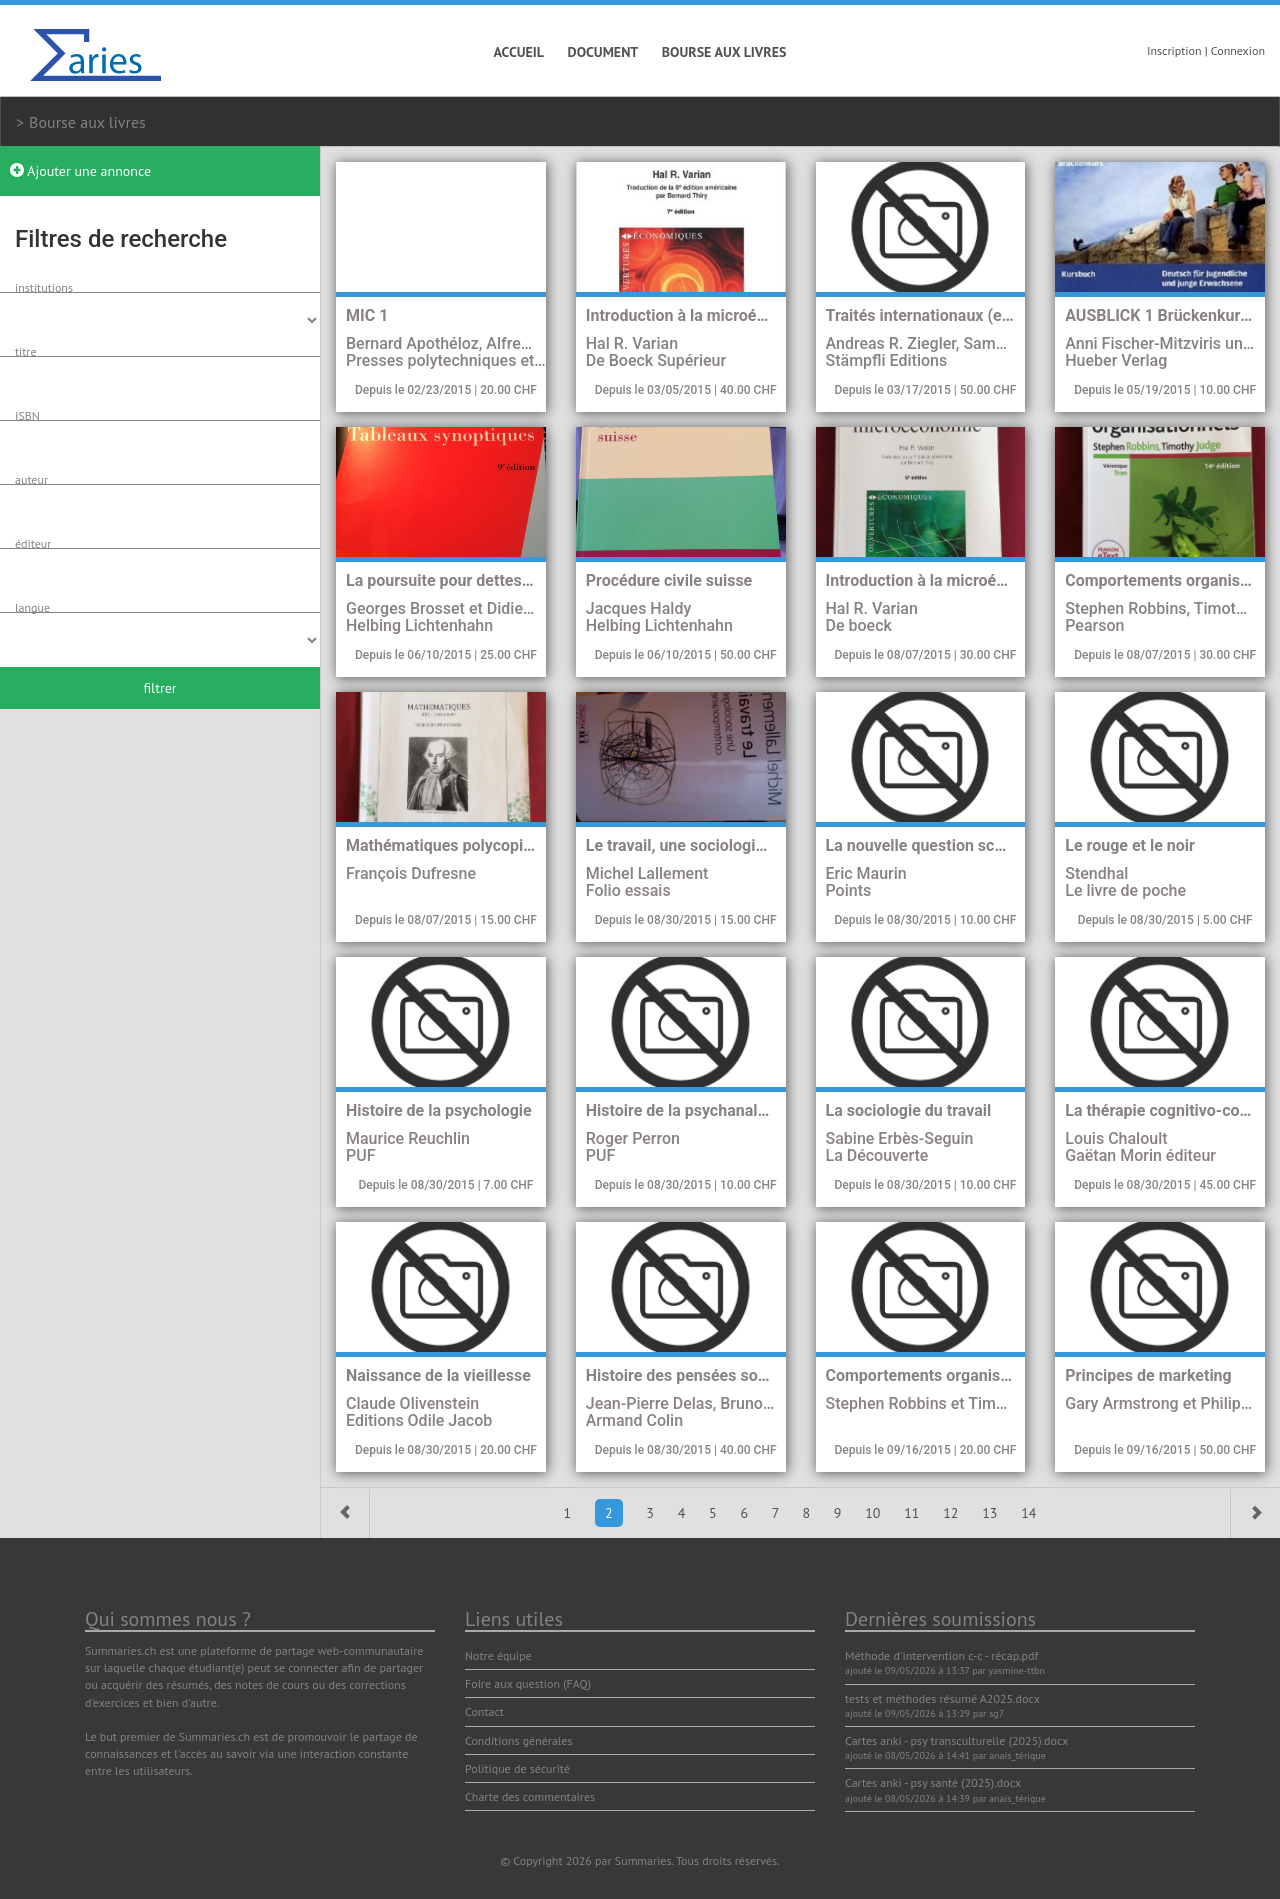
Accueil (519, 52)
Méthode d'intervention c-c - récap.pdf (941, 1655)
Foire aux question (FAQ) (528, 1683)
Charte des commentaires (530, 1796)
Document (603, 52)
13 (991, 1513)
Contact (484, 1711)
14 (1028, 1513)
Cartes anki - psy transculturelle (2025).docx (956, 1740)
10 (874, 1513)
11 (913, 1513)
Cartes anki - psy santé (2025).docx (933, 1782)
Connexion (1238, 50)
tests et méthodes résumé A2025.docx (942, 1698)
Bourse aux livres (724, 52)
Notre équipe (498, 1655)
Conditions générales (519, 1740)
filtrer (159, 688)
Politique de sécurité (517, 1768)
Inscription (1174, 50)
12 (952, 1513)
